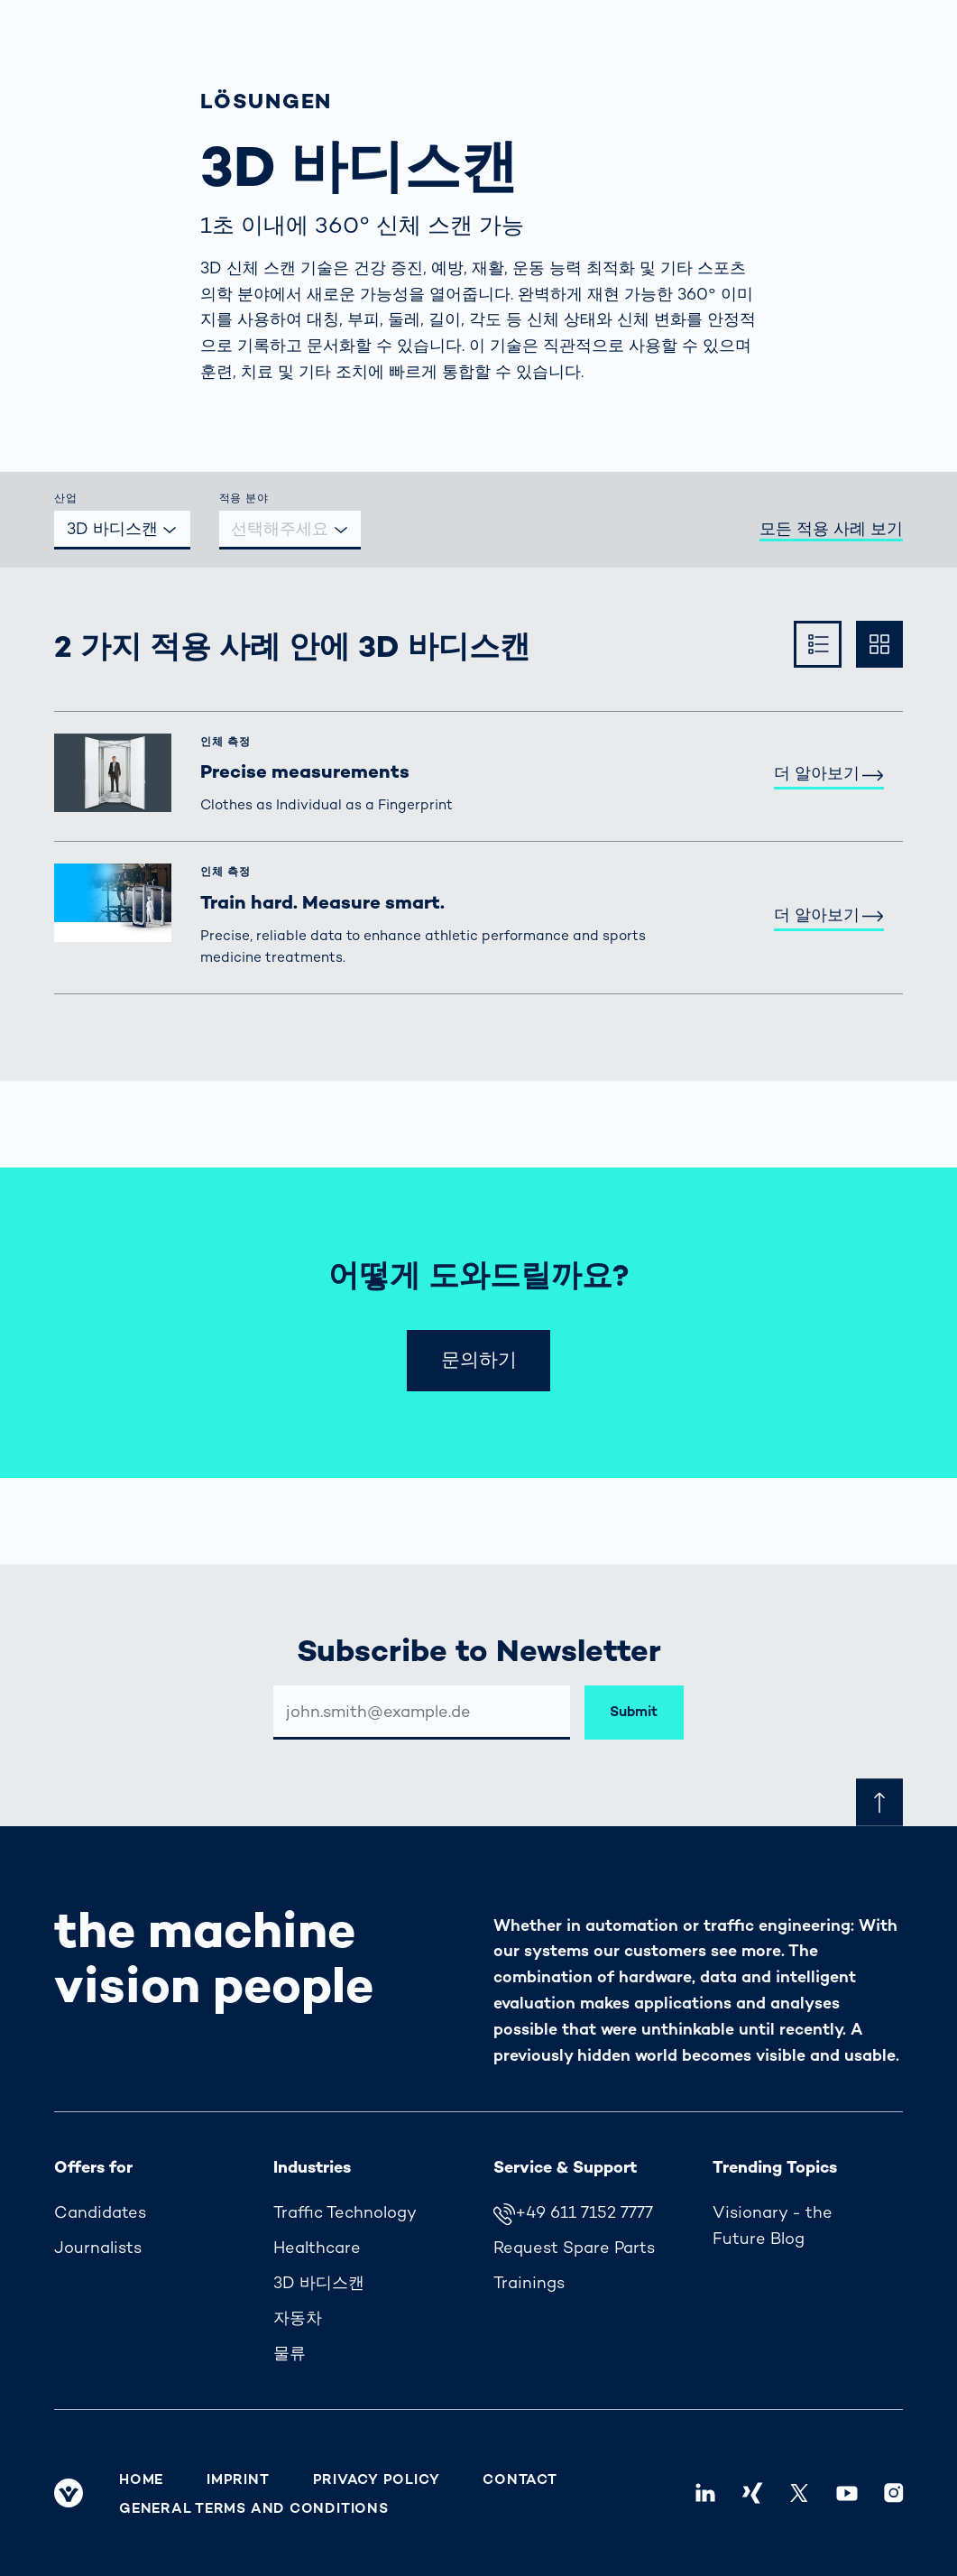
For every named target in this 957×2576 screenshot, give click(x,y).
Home (141, 2479)
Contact (520, 2479)
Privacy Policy (376, 2479)
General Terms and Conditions (254, 2508)
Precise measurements (304, 771)
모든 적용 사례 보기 (831, 528)
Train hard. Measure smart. (322, 902)
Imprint (238, 2479)
